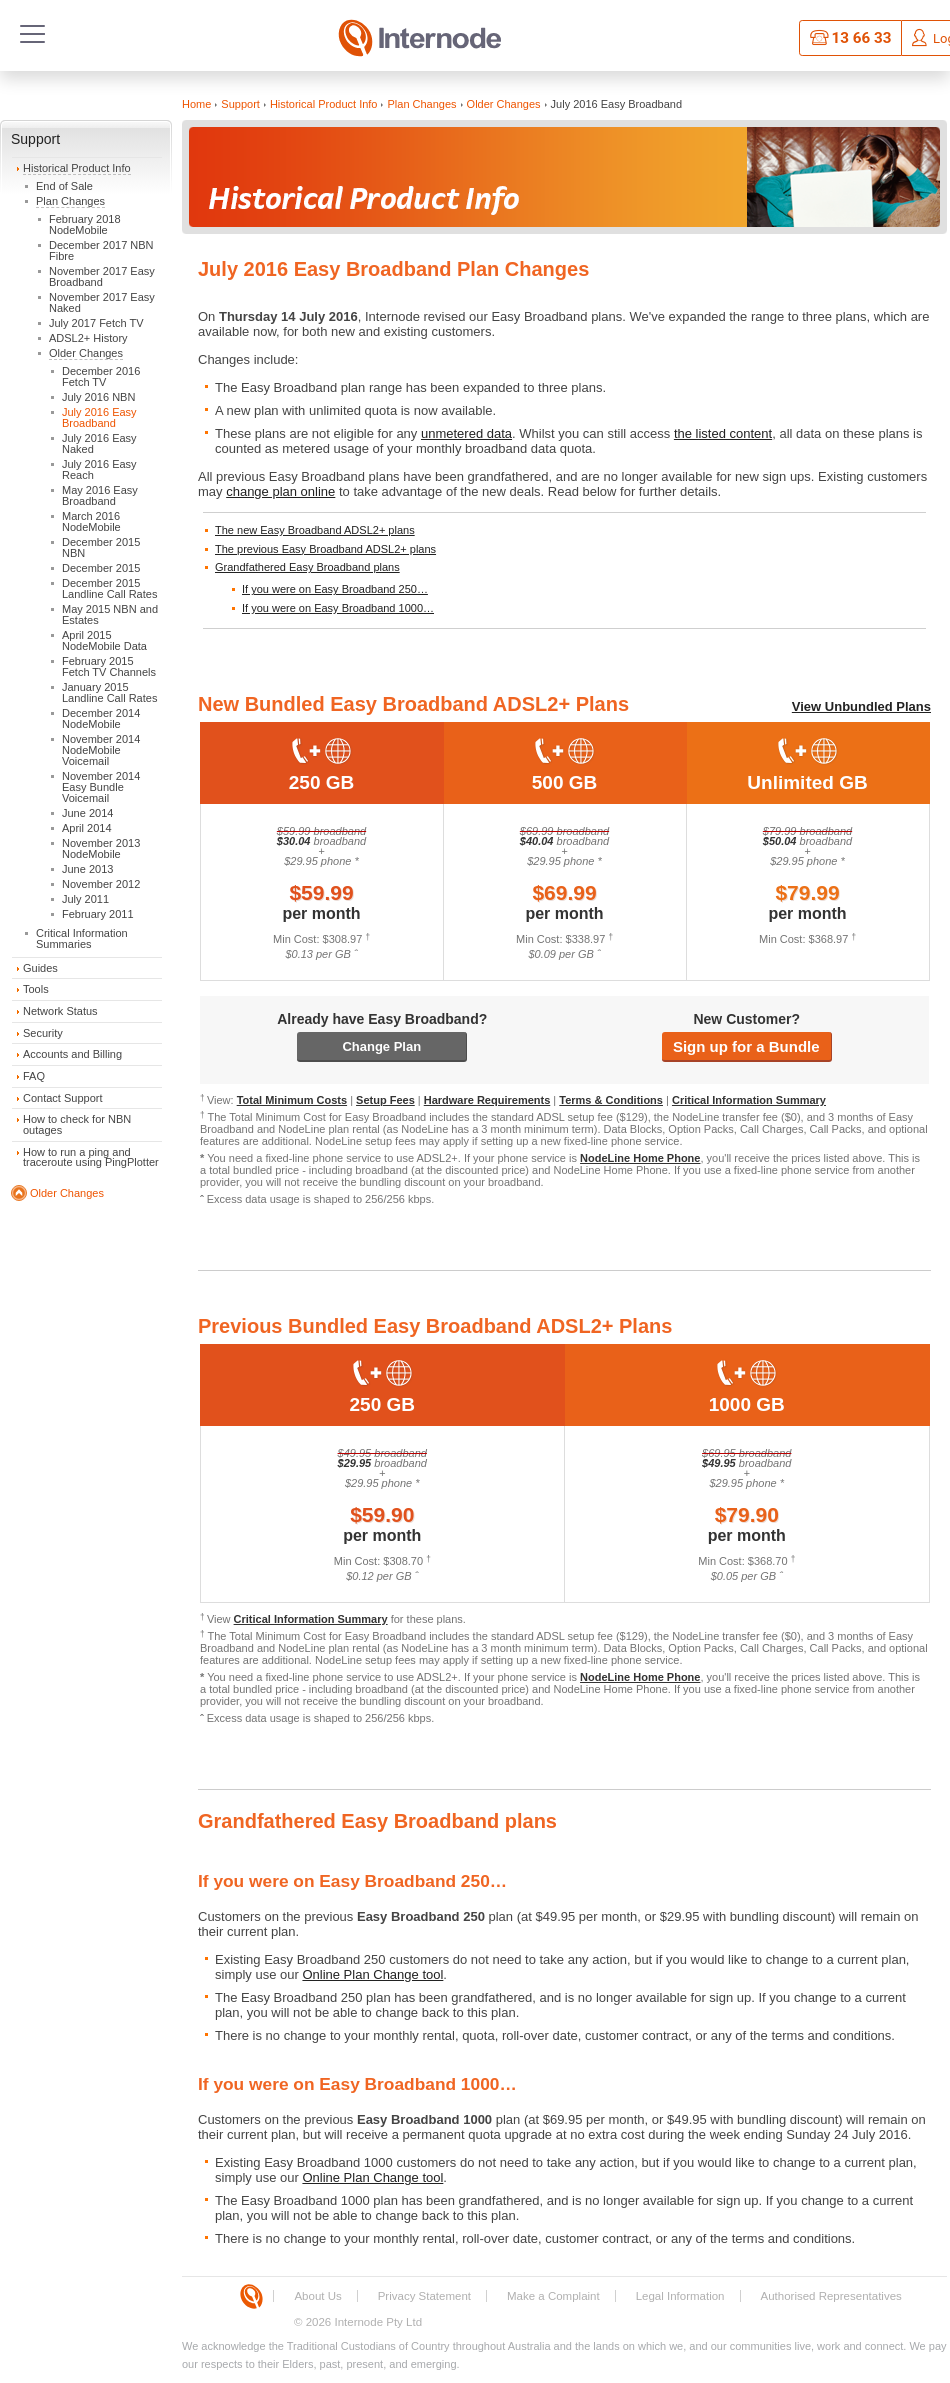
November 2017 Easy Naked (102, 302)
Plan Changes (70, 201)
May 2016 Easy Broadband (100, 495)
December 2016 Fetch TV (101, 376)
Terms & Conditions (611, 1100)
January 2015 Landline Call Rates (109, 692)
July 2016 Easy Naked (99, 443)
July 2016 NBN (98, 397)
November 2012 (101, 884)
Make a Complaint (553, 2296)
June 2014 (87, 813)
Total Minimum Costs (292, 1100)
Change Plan (381, 1046)
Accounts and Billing (72, 1054)
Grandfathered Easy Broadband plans (307, 567)
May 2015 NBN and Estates (110, 614)
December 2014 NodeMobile (101, 718)
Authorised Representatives (831, 2296)
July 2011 (85, 899)
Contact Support (63, 1098)
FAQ (34, 1076)
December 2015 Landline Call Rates (109, 588)
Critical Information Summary (749, 1100)
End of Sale (64, 186)
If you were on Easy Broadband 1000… (338, 608)
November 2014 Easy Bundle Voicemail (101, 787)
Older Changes (86, 353)
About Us (317, 2296)
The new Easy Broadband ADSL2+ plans (315, 530)
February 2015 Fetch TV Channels (109, 666)
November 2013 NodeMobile (101, 848)
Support (35, 139)
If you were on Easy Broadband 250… (335, 589)
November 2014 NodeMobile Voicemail (101, 750)
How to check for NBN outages (77, 1124)
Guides (40, 968)
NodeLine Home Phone (640, 1158)
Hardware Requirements (487, 1100)
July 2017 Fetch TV (96, 323)
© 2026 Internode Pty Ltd (358, 2322)
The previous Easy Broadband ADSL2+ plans (325, 549)
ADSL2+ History (88, 338)
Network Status (60, 1011)
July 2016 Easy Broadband (99, 417)
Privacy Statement (424, 2296)
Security (43, 1033)
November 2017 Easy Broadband (102, 276)
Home (196, 104)
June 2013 (87, 869)
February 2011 (98, 914)
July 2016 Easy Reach (99, 469)
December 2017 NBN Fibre (101, 250)
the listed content (723, 433)
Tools (36, 989)
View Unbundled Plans (861, 706)
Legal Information (680, 2296)
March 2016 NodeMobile (91, 521)
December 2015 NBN (101, 547)
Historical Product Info (77, 168)
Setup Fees (385, 1100)
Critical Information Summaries (82, 938)
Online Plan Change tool (372, 1974)
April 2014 (87, 828)
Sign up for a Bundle (746, 1046)
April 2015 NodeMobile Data (104, 640)
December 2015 (101, 568)
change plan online (280, 491)
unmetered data (466, 433)
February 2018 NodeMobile (85, 224)
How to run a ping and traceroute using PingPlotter (91, 1157)
